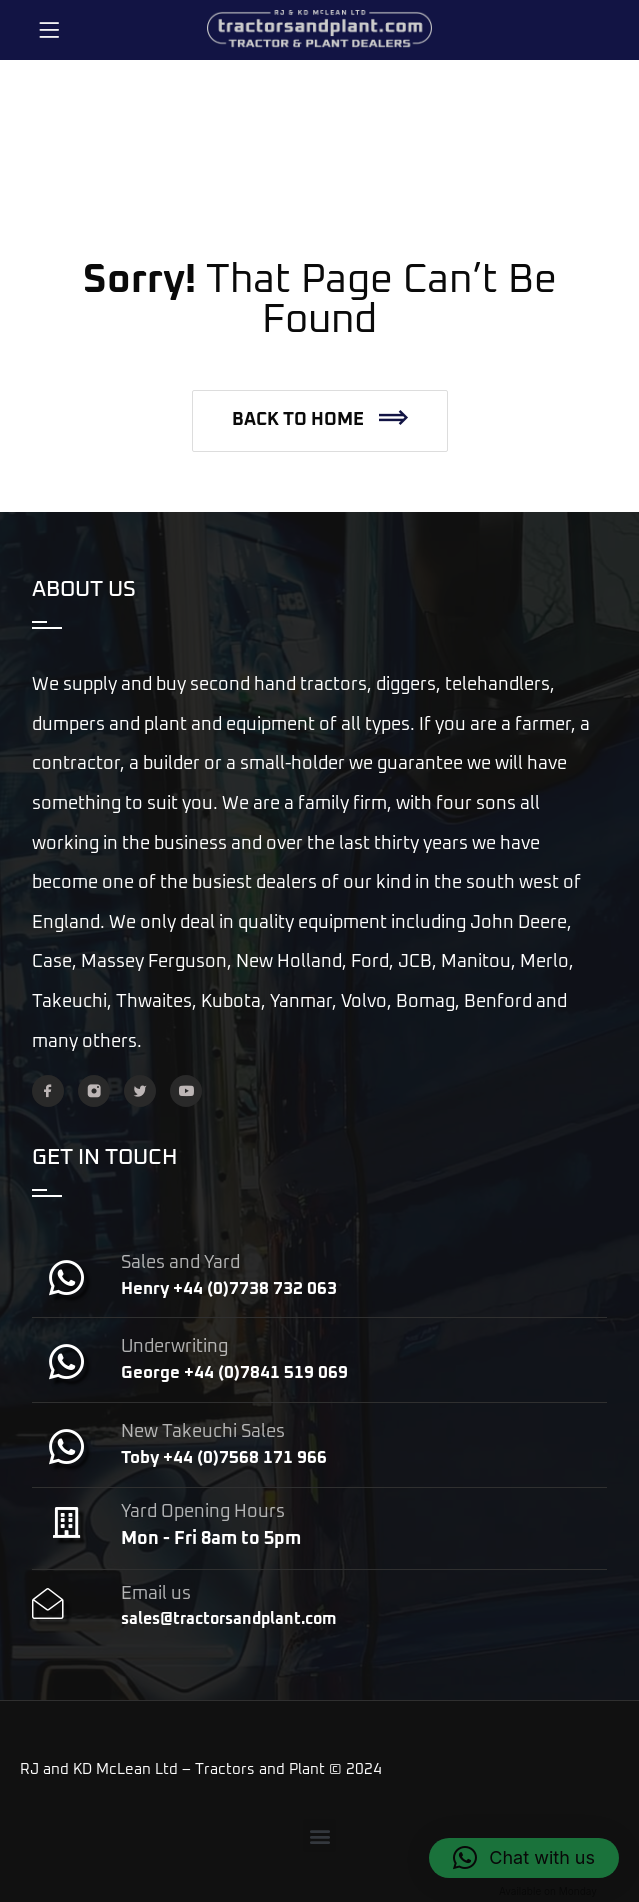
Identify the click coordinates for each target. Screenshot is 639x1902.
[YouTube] (186, 1091)
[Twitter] (140, 1091)
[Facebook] (48, 1091)
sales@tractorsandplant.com (228, 1619)
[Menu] (49, 30)
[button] (320, 421)
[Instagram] (94, 1091)
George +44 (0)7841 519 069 (234, 1373)
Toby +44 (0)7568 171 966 (224, 1458)
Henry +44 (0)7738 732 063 (229, 1289)
